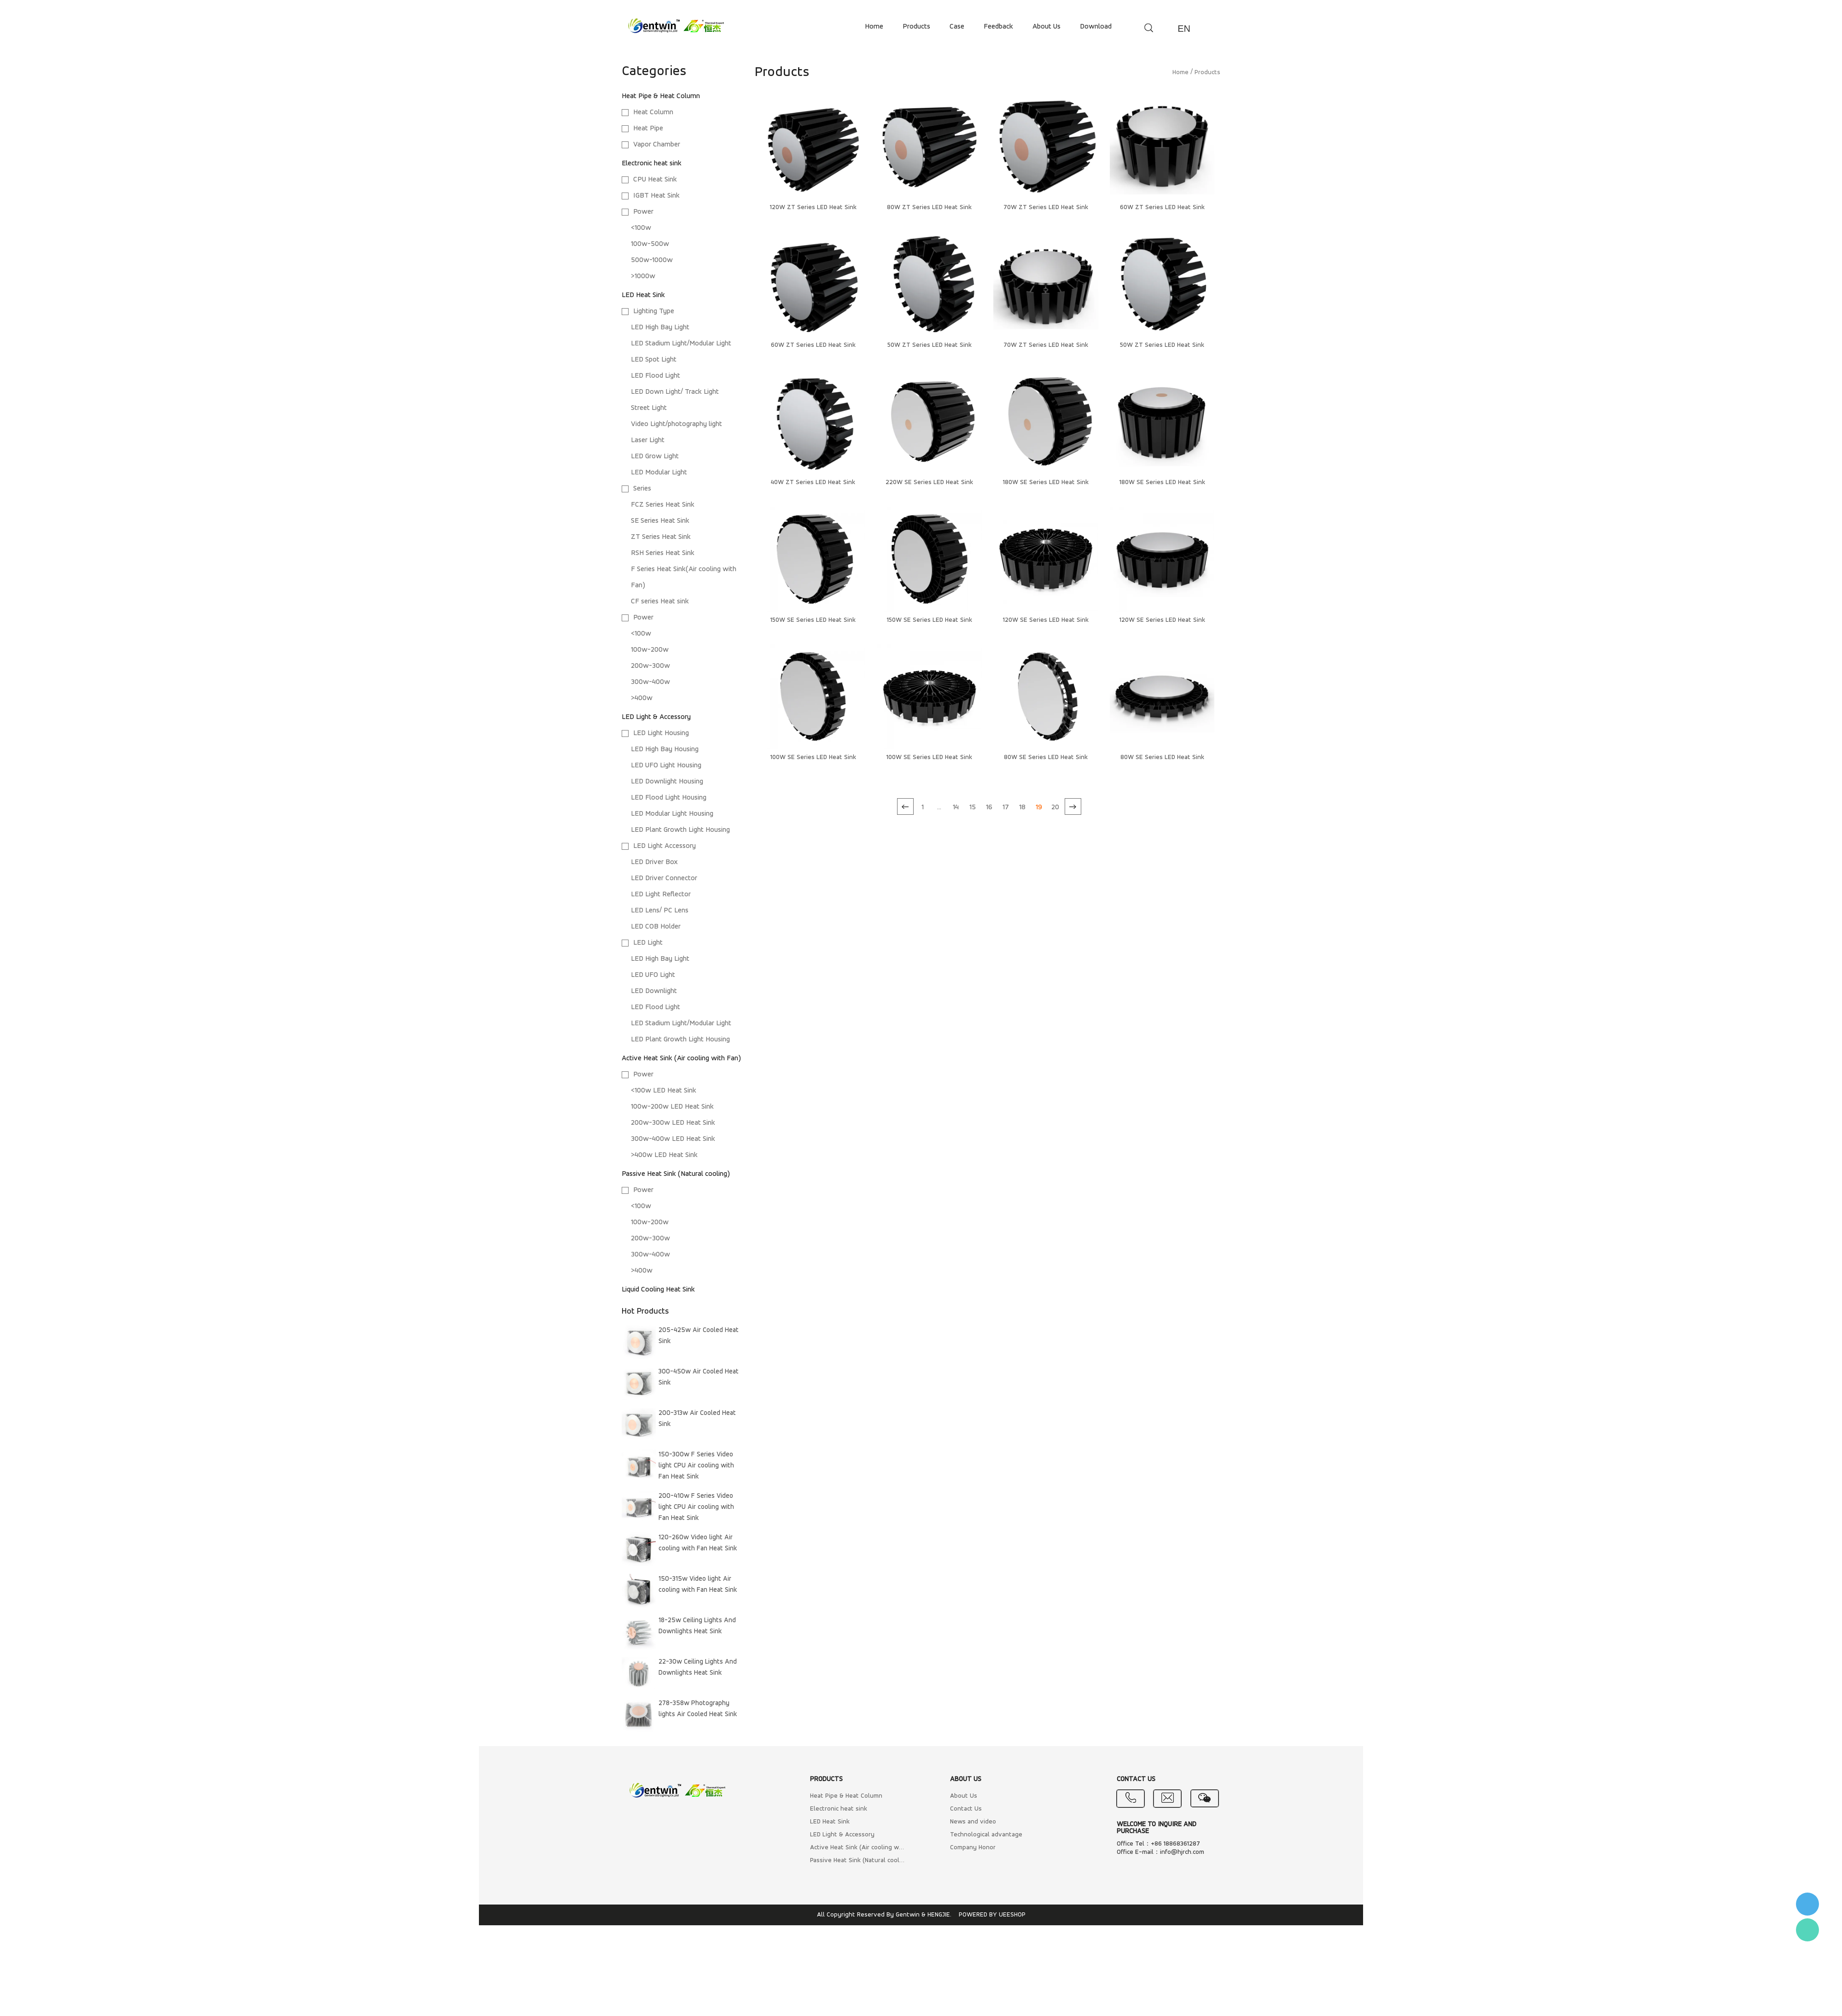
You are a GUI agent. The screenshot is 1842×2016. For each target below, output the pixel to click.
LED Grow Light (655, 456)
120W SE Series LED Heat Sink (1046, 620)
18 (1022, 807)
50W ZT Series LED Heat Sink (929, 345)
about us (1046, 26)
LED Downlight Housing (667, 781)
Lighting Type (653, 311)
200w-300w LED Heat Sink (673, 1123)
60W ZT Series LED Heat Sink (1162, 207)
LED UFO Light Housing (666, 765)
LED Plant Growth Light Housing (680, 830)
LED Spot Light (653, 359)
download (1096, 26)
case (957, 26)
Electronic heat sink (652, 163)
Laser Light (648, 440)
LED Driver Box (654, 862)
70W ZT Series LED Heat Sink (1045, 207)
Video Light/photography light (676, 424)
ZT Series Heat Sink (661, 537)
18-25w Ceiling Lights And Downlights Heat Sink (697, 1626)
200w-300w (650, 666)
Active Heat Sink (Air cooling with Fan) (681, 1058)
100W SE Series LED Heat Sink (813, 757)
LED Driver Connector (664, 878)
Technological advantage (986, 1834)
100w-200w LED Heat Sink (672, 1106)
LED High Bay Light (660, 327)
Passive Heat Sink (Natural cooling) (676, 1174)
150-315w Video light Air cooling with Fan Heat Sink (698, 1585)
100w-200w (650, 650)
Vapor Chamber (656, 144)
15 (972, 807)
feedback (998, 26)
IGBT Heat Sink (656, 195)
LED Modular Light (659, 472)
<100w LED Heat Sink (663, 1090)
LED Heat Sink (643, 295)
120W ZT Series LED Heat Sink (813, 207)
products (916, 26)
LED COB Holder (656, 926)
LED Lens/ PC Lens (659, 910)
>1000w (643, 276)
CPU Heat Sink (655, 179)
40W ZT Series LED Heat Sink (813, 482)
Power (643, 212)
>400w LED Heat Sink (664, 1155)
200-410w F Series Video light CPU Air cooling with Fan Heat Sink (696, 1507)
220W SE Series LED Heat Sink (929, 482)
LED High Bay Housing (665, 749)
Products (1207, 72)
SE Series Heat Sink (660, 521)
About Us (963, 1796)
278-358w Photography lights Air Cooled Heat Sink (698, 1709)
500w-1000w (652, 260)
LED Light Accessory (664, 846)
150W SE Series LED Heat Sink (813, 620)
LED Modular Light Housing (672, 814)
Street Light (649, 408)
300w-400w (650, 682)
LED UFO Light (653, 975)
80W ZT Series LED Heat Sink (929, 207)
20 (1055, 807)
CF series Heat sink (660, 601)
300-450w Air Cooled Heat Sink (699, 1377)
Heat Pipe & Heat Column (661, 96)
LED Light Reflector (661, 894)
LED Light (648, 943)
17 (1006, 807)
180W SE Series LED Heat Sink (1046, 482)
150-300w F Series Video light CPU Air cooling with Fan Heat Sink (696, 1465)
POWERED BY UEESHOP (992, 1914)
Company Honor (973, 1847)
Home (1180, 72)
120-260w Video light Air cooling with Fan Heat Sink (698, 1543)
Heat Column (653, 112)
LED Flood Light (655, 376)
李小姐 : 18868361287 (1807, 1904)
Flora (1807, 1929)
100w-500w (650, 244)
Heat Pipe (648, 128)
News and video (973, 1821)
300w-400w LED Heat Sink (673, 1139)
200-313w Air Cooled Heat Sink (697, 1419)
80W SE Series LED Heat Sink (1046, 757)
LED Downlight (654, 991)
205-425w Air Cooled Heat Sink (699, 1336)
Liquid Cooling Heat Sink (658, 1289)
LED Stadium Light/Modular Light (681, 343)
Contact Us (966, 1809)
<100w (641, 228)
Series (642, 488)
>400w (642, 698)
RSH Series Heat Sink (662, 553)
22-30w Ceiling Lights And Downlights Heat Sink (698, 1668)
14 (956, 807)
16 (989, 807)
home (874, 26)
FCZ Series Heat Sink (662, 504)
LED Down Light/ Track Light (675, 392)
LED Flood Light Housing (668, 797)
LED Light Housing (661, 733)
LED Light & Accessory (656, 717)
